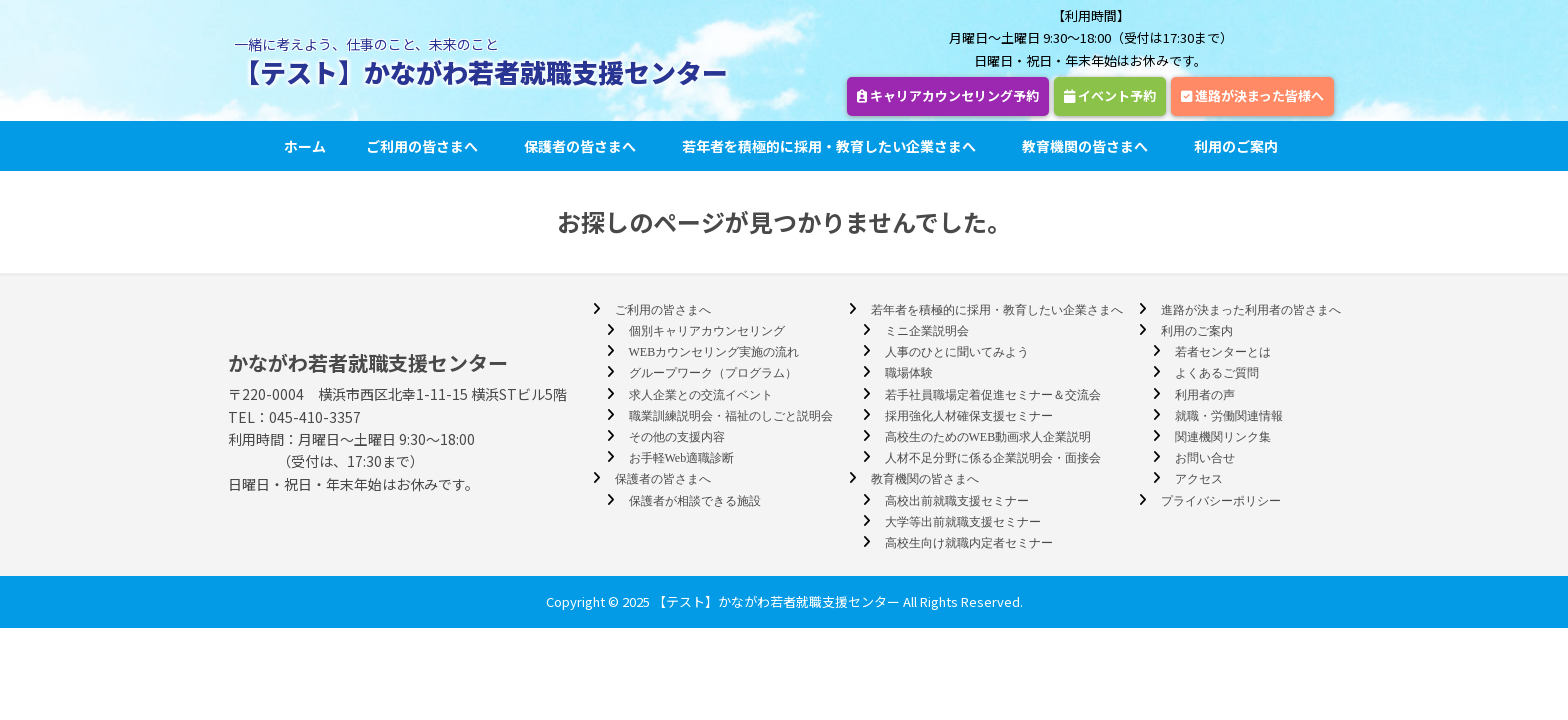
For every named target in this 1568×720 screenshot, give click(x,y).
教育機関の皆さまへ (1088, 146)
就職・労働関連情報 (1229, 416)
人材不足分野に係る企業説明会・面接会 (993, 458)
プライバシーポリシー (1221, 501)
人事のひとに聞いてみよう (957, 352)
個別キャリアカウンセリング (707, 331)
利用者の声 (1205, 395)
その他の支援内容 (677, 437)
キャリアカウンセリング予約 (948, 95)
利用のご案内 (1239, 146)
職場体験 (909, 373)
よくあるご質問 (1217, 373)
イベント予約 (1110, 95)
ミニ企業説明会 (927, 331)
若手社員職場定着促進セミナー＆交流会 (993, 395)
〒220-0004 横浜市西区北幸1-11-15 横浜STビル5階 (397, 394)
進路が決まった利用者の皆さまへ (1251, 310)
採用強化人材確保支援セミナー (969, 416)
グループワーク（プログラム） (713, 373)
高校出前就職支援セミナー (957, 501)
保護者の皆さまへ (583, 146)
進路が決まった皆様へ (1252, 95)
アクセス (1199, 479)
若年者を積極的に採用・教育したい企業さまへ (832, 146)
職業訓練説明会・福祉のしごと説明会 (731, 416)
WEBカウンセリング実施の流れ (714, 352)
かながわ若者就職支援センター (368, 362)
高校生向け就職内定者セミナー (969, 543)
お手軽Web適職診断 (682, 458)
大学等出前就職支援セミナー (963, 522)
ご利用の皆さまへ (425, 146)
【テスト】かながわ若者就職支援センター (481, 71)
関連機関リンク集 (1223, 437)
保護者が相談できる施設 (695, 501)
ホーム (305, 146)
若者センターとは (1223, 352)
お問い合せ (1205, 458)
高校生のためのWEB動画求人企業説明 (988, 437)
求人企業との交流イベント (701, 395)
